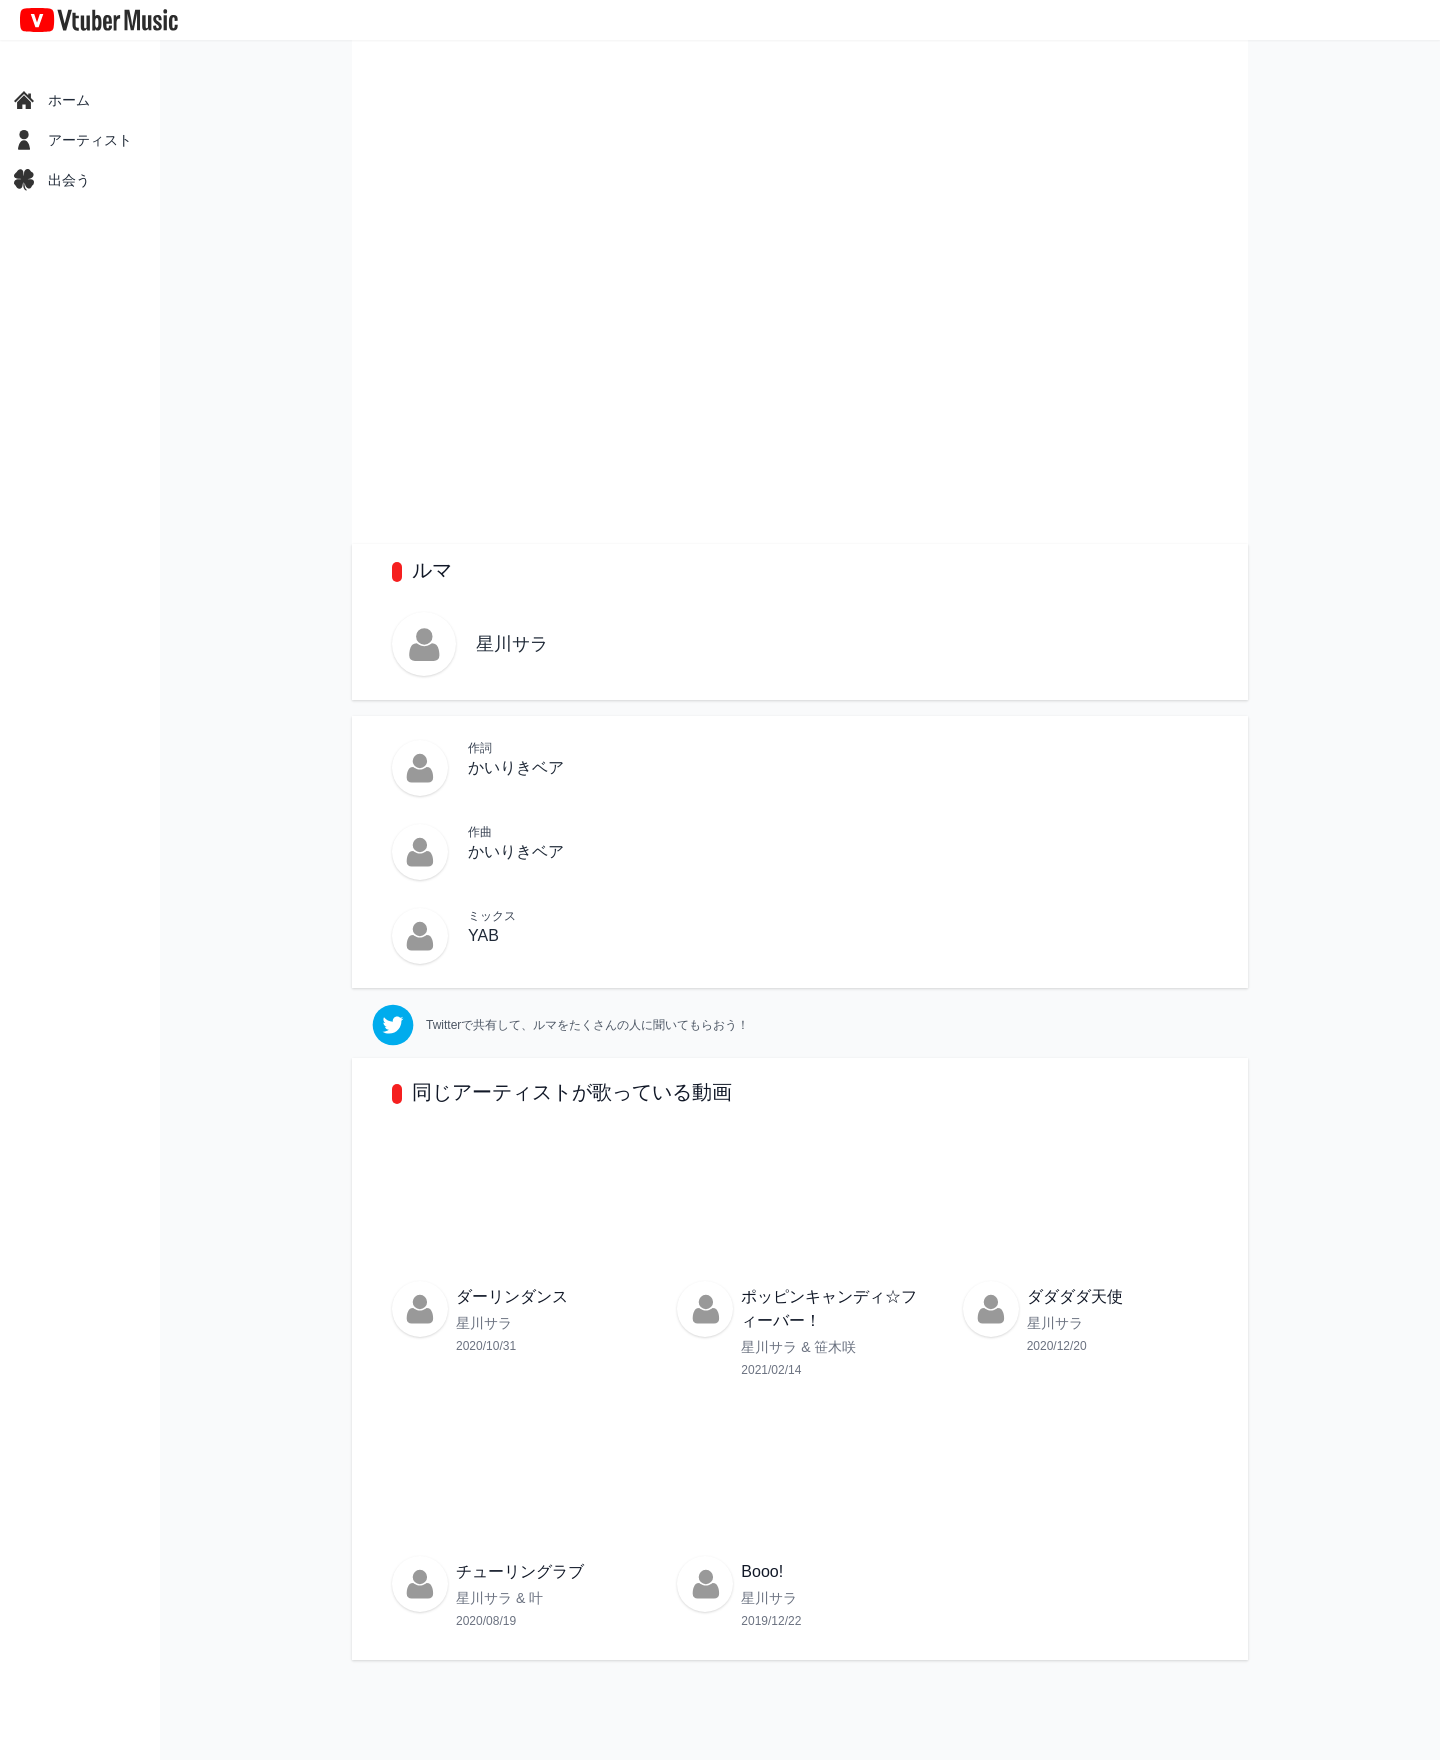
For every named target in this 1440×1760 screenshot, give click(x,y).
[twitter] (560, 1025)
